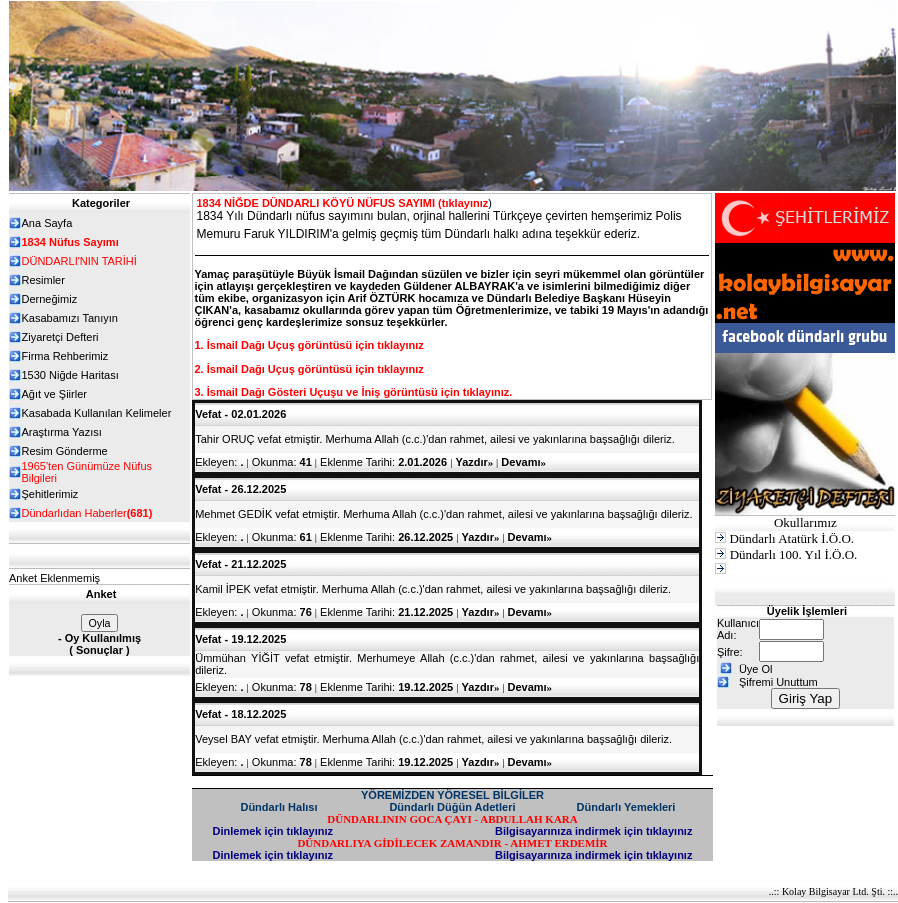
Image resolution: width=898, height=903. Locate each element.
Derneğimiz (50, 299)
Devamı (523, 462)
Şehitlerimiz (50, 494)
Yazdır (474, 462)
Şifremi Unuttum (778, 682)
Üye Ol (756, 669)
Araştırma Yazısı (62, 432)
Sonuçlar (99, 650)
